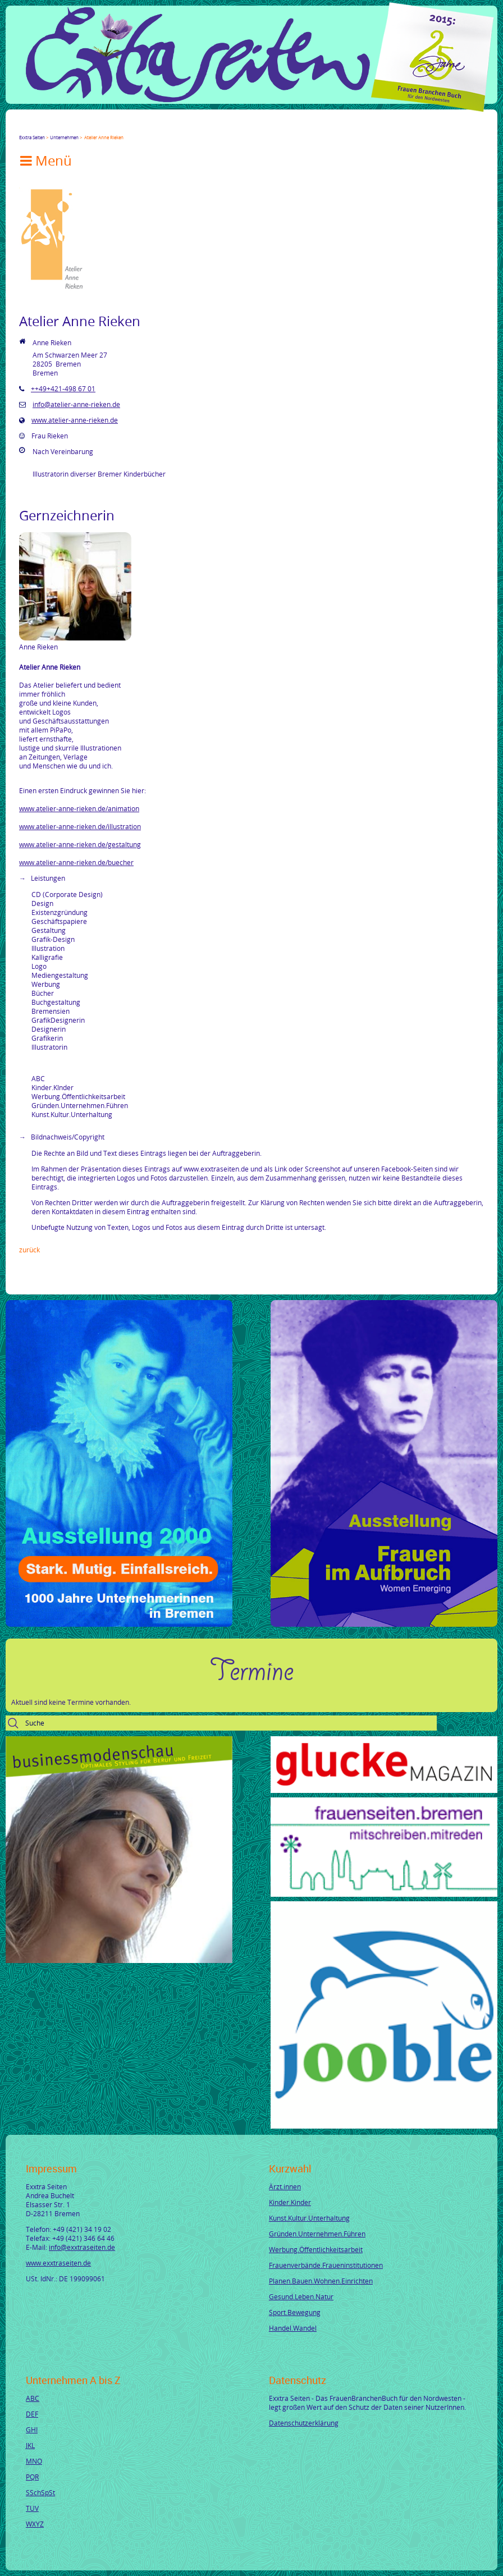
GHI (32, 2429)
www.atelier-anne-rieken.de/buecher (76, 862)
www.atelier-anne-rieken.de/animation (79, 808)
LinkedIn (64, 127)
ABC (32, 2398)
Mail (90, 127)
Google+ (50, 127)
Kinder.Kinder (290, 2202)
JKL (30, 2445)
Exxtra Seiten (32, 137)
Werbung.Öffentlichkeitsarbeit (316, 2249)
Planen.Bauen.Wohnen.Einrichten (321, 2280)
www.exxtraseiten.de (58, 2262)
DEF (32, 2413)
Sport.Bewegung (295, 2312)
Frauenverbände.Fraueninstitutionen (326, 2265)
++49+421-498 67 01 (63, 388)
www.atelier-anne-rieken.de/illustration (80, 826)
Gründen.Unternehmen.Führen (317, 2233)
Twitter (37, 127)
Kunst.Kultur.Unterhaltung (309, 2217)
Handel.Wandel (293, 2327)
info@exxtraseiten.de (82, 2247)
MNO (34, 2460)
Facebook (23, 127)
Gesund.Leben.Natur (301, 2296)
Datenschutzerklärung (304, 2422)
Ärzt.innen (285, 2186)
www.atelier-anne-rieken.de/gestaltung (80, 844)
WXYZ (35, 2523)
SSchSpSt (40, 2492)
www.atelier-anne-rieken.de (74, 419)
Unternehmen (64, 137)
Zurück (29, 1249)
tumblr (104, 127)
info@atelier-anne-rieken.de (76, 404)
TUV (32, 2508)
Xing (77, 127)
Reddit (117, 127)
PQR (32, 2476)
